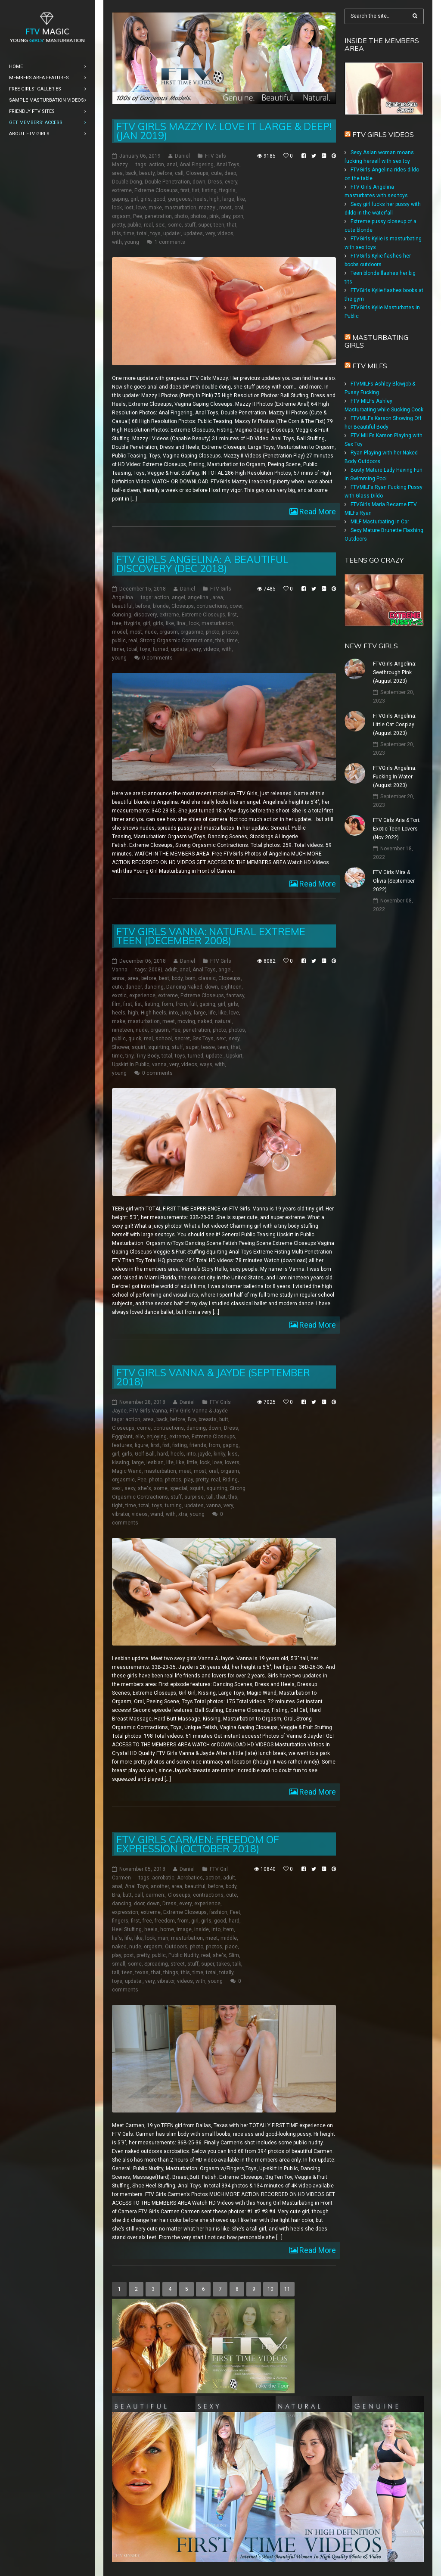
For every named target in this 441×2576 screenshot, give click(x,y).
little (192, 1462)
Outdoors (176, 1947)
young (131, 242)
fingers (120, 1921)
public (134, 225)
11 (287, 2289)
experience (142, 995)
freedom (165, 1921)
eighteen (231, 987)
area (117, 173)
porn (238, 216)
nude (151, 632)
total (142, 233)
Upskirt (234, 1056)
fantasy (235, 995)
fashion (218, 1912)
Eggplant (122, 1437)
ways (206, 1064)
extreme (122, 190)
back (131, 173)
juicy (185, 1013)
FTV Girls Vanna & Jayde (199, 1411)
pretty (118, 225)
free (116, 623)
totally (226, 1972)
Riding (230, 1480)
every (231, 182)
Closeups (197, 173)
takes (223, 1964)
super (204, 225)
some (175, 225)
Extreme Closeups (156, 190)
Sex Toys (203, 1039)
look (117, 208)
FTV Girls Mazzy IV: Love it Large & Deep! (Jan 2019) (223, 131)
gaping (120, 199)
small (118, 1964)
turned (160, 649)
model (119, 632)
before (164, 173)
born (190, 978)
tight (117, 1506)
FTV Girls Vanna (148, 1411)
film (116, 1004)
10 (270, 2289)
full (193, 1004)
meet (168, 1021)
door (139, 1904)
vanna (159, 1064)
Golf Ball (145, 1454)
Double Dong (127, 182)
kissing (120, 1462)
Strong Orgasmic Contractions (176, 641)
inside (201, 1929)
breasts (208, 1419)
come (144, 1428)
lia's (117, 1938)
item (228, 1929)
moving (186, 1021)
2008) (155, 970)
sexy (234, 1039)
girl (134, 199)
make (155, 208)
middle (228, 1938)
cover (236, 606)
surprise (194, 1497)
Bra (192, 1419)
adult (171, 970)
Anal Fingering (197, 165)
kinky (219, 1454)
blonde (161, 606)
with (117, 242)
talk (237, 1964)
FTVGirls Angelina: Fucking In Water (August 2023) (394, 776)
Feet (235, 1912)
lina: (181, 623)
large (228, 199)
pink (214, 216)
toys (155, 233)
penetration (158, 216)
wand (156, 1514)
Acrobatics (190, 1878)
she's (144, 1488)
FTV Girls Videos (383, 134)
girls (145, 199)
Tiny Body (147, 1056)
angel (178, 597)
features (122, 1445)
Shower (120, 1047)
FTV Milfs (369, 365)
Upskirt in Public (130, 1064)
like (241, 199)
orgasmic (191, 632)
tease (208, 1047)
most (225, 208)
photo (181, 216)
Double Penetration (167, 182)
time (129, 233)
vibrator (120, 1514)
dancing (121, 615)
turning (173, 1506)
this (116, 233)
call (179, 173)
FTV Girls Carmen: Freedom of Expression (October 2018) (197, 1844)
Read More (317, 511)
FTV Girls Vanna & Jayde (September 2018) (213, 1377)
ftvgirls (227, 190)
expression (125, 1912)
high (214, 199)
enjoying (156, 1437)
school (163, 1039)
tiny (129, 1056)
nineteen (122, 1030)
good (159, 199)
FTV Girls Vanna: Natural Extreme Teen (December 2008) (210, 936)
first (184, 190)
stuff (190, 225)
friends (197, 1445)
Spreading (156, 1964)
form (167, 1004)
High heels (153, 1013)
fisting (209, 190)
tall (210, 1497)
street (178, 1964)
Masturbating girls (376, 341)
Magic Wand (127, 1471)
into (173, 1013)
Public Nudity (183, 1955)
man (163, 1938)
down (199, 182)
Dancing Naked (184, 987)
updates (193, 233)
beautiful (122, 606)
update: (172, 233)
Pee (137, 216)
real (148, 225)
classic (207, 978)
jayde (204, 1454)
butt (223, 1419)
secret (182, 1039)
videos (225, 233)
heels (200, 199)
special (178, 1488)
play (225, 216)
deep (230, 173)
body (177, 978)
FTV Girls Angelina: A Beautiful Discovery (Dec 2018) (202, 564)
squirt (139, 1047)
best (164, 978)
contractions (211, 606)
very (210, 233)
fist (195, 190)
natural (223, 1021)
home (167, 1929)
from (181, 1004)
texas (142, 1972)
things (170, 1972)
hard (162, 1454)
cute (216, 173)
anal (172, 165)
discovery (145, 615)
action (156, 165)
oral (238, 208)
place (231, 1947)
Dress (215, 182)
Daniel (182, 156)
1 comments (170, 242)
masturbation (180, 208)
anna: (118, 978)
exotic (119, 995)
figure (141, 1445)
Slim (234, 1955)
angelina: (199, 597)
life (212, 1013)
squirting (158, 1047)
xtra (182, 1514)
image (184, 1929)
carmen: (155, 1895)
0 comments (157, 658)
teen (219, 225)
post (129, 1955)
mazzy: (208, 208)
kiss (233, 1454)
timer (118, 649)
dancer (133, 987)
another (160, 1886)
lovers (232, 1462)
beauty (147, 173)
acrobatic (163, 1878)
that (231, 225)
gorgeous (179, 199)
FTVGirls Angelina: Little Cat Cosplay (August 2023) (394, 724)
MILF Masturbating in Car (380, 522)
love (141, 208)
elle (139, 1437)
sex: (160, 225)
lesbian (155, 1462)
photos (198, 216)
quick (134, 1039)
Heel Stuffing (127, 1929)
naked (205, 1021)
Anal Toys (227, 165)
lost (129, 208)
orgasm (121, 216)
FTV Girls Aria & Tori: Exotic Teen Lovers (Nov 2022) (396, 828)
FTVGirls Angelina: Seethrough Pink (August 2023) (394, 672)
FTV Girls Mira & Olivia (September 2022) (394, 881)
